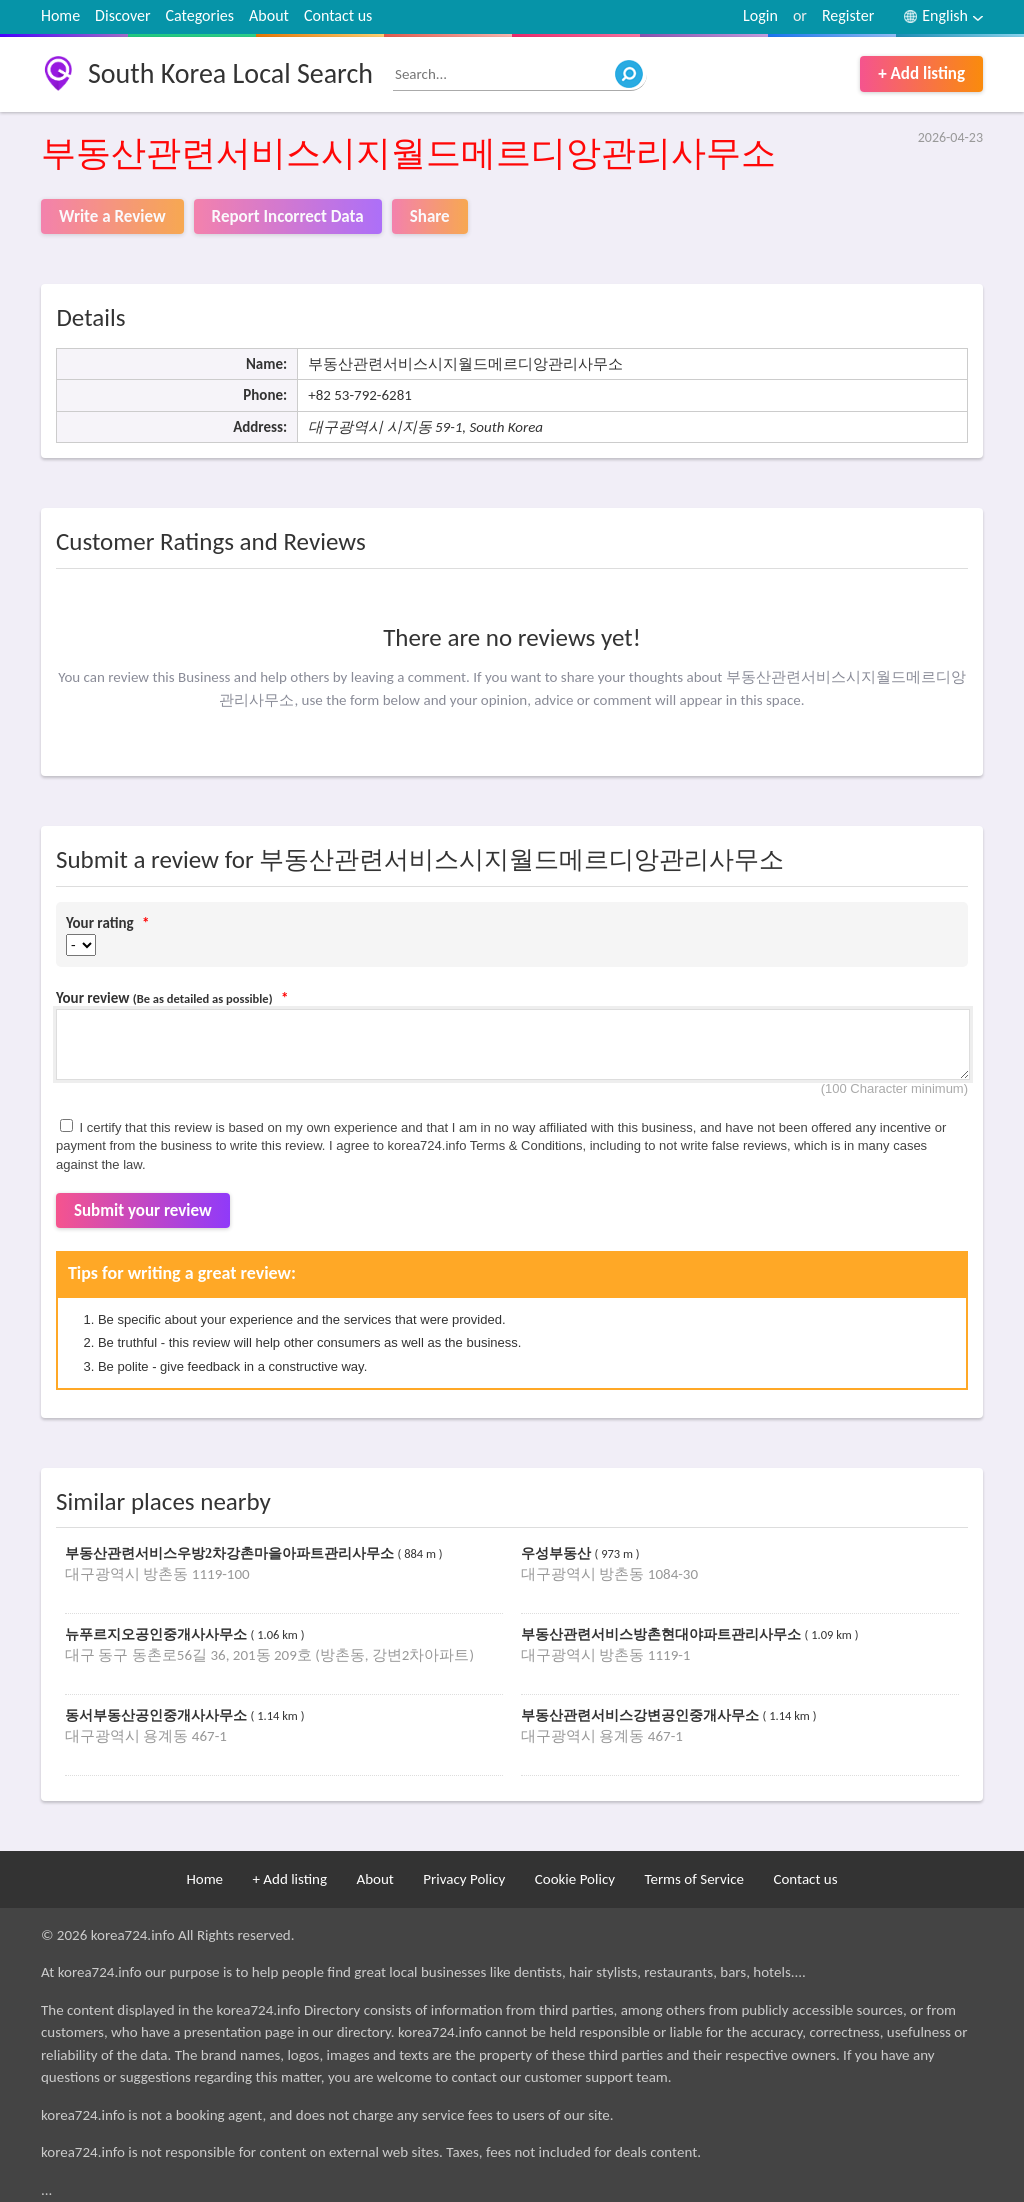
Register (848, 15)
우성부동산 (558, 1553)
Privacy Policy (464, 1879)
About (269, 15)
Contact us (338, 15)
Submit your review (143, 1210)
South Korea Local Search (230, 73)
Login (760, 15)
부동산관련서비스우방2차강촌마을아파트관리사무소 (231, 1553)
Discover (122, 15)
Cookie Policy (575, 1879)
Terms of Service (694, 1879)
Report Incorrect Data (288, 216)
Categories (200, 15)
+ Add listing (921, 73)
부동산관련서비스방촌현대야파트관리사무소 (663, 1634)
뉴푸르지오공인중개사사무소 (158, 1634)
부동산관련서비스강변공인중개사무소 (642, 1715)
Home (60, 15)
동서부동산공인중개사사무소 (158, 1715)
